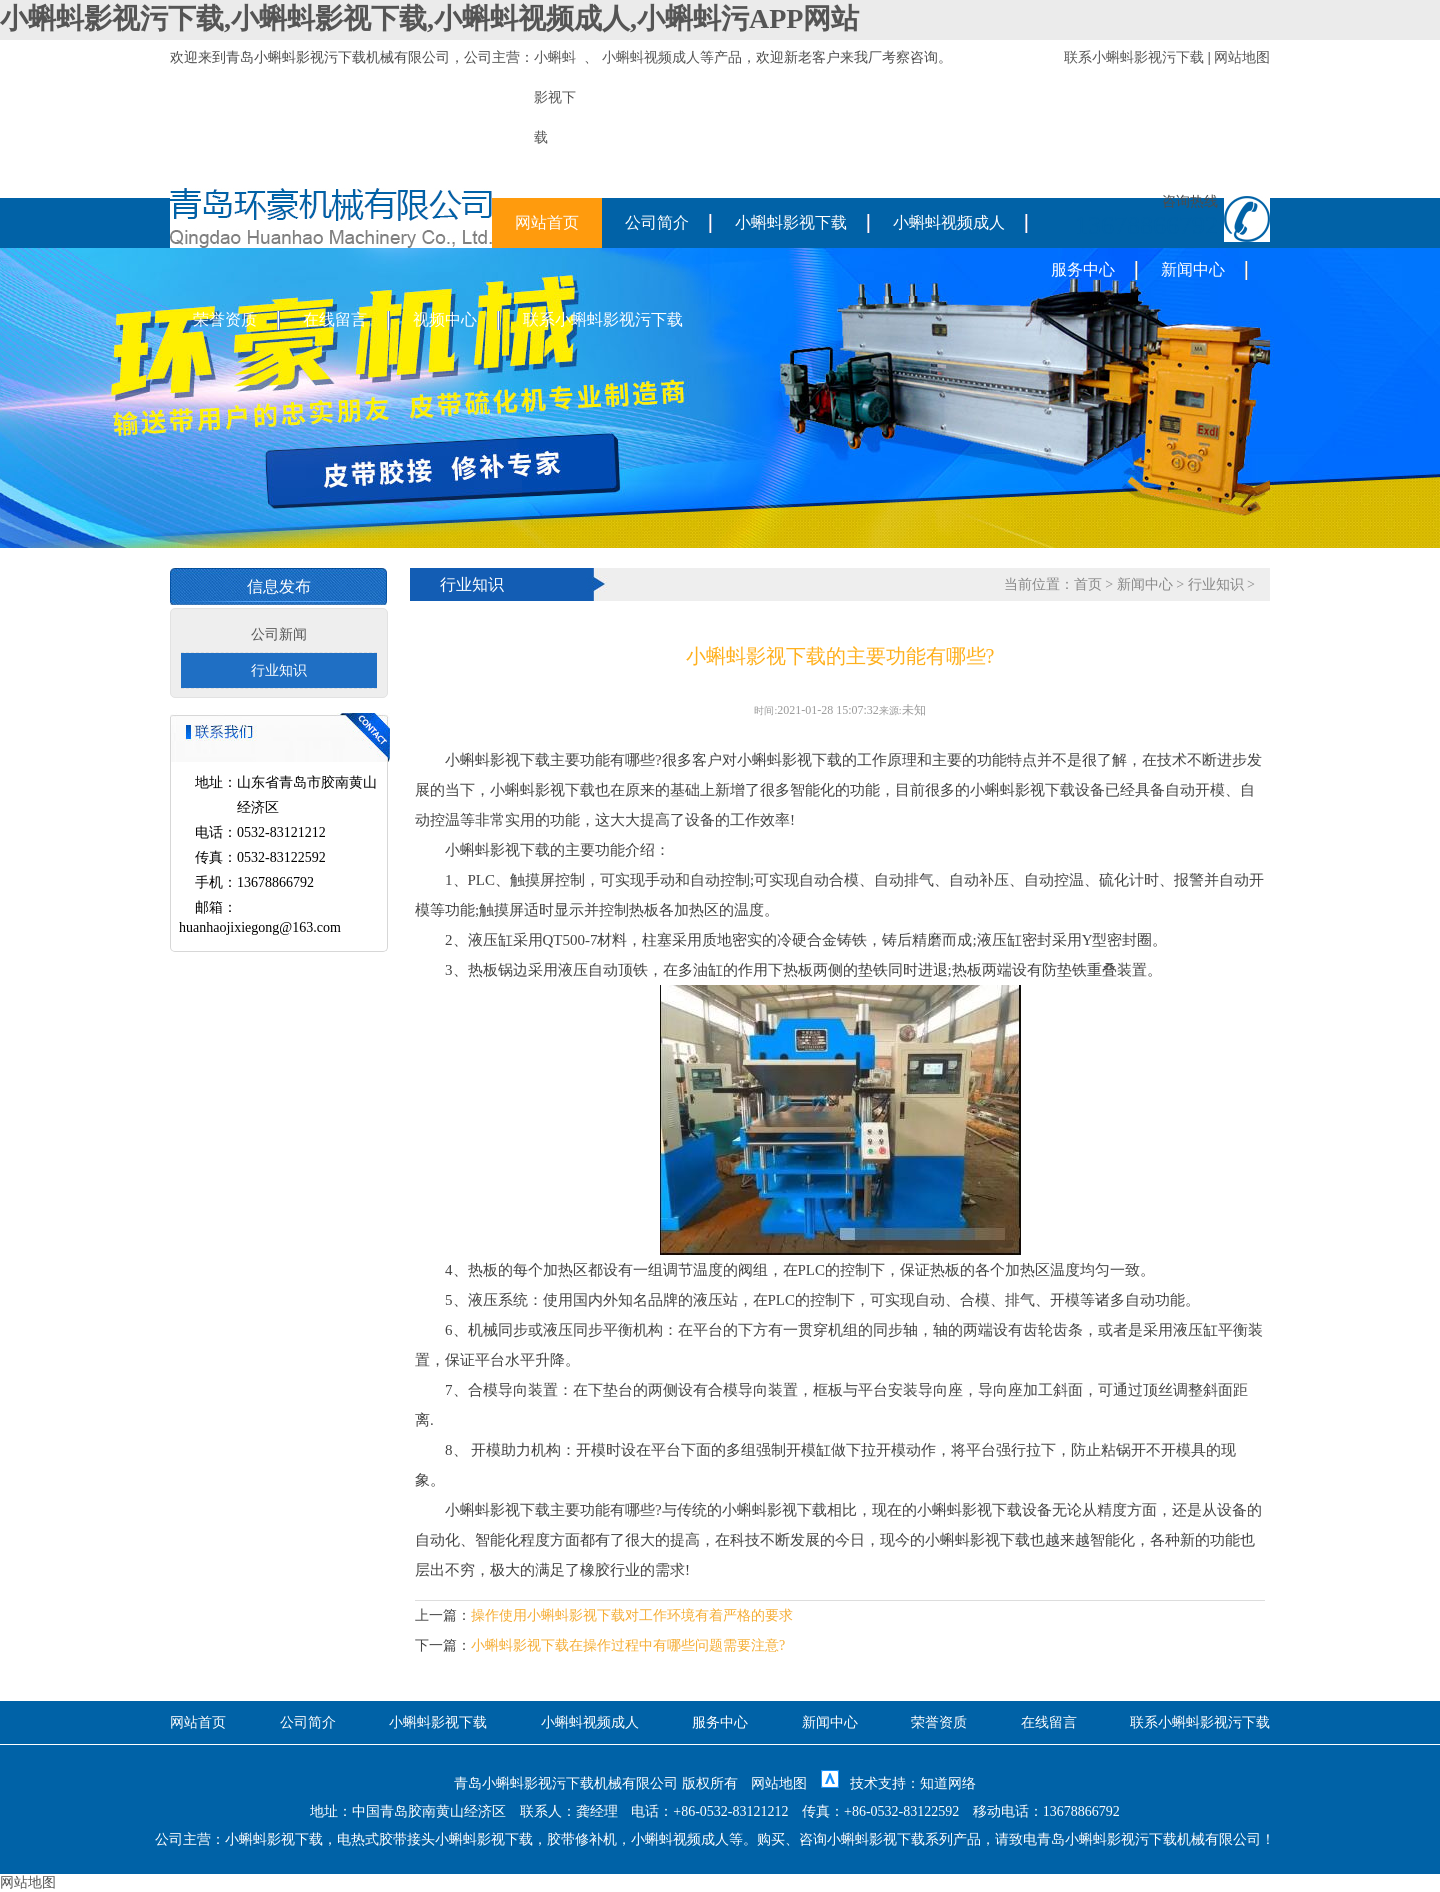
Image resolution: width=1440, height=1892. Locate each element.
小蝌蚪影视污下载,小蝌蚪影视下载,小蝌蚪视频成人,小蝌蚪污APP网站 (429, 18)
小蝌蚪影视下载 (791, 222)
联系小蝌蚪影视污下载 (1134, 57)
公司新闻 (279, 634)
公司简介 (657, 222)
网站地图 (1242, 57)
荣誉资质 (225, 319)
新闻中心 (1193, 269)
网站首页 (547, 222)
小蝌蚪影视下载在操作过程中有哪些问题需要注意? (628, 1645)
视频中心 (445, 319)
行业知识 (279, 670)
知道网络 (948, 1783)
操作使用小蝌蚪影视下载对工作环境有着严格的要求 (632, 1615)
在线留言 (335, 319)
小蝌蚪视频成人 (651, 57)
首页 (1088, 584)
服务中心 (1083, 269)
